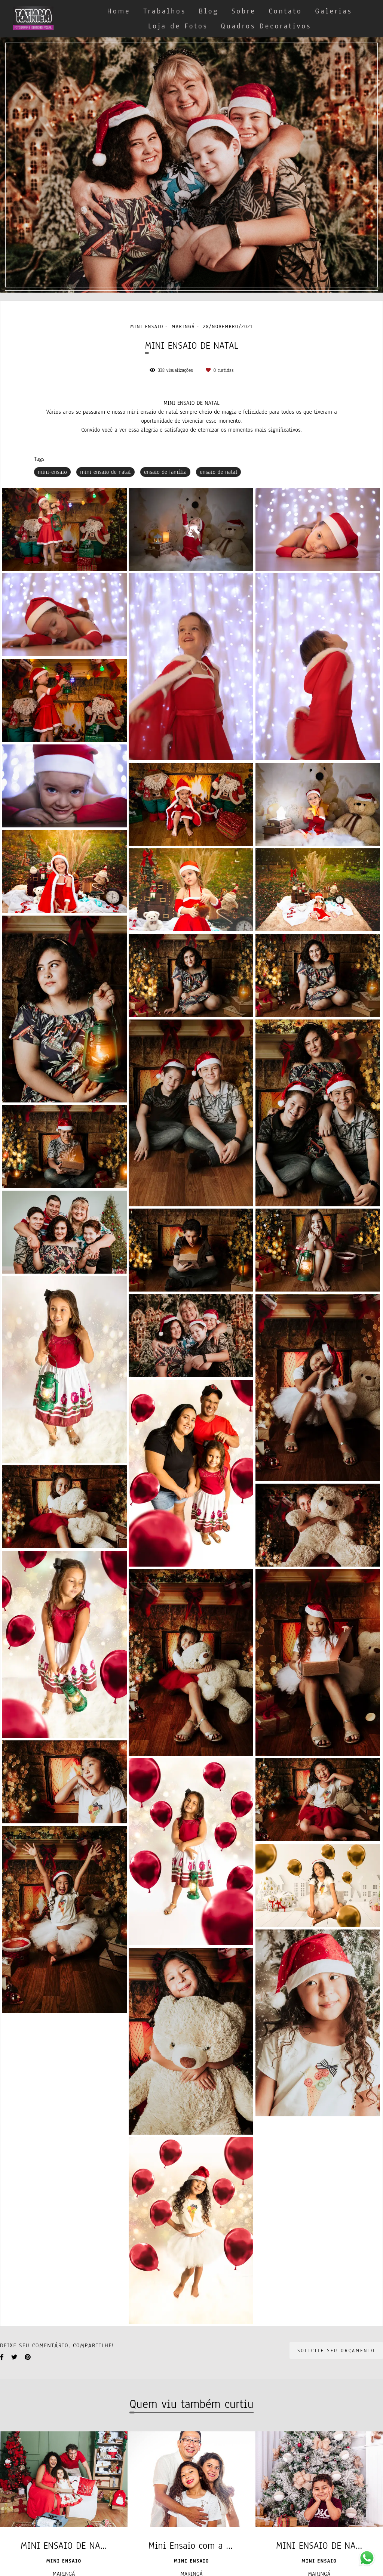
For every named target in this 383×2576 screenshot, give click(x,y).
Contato (285, 11)
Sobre (244, 11)
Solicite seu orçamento (336, 2350)
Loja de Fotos (178, 26)
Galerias (333, 11)
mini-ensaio (52, 472)
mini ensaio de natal (105, 472)
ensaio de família (165, 472)
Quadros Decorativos (266, 26)
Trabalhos (164, 11)
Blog (209, 11)
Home (119, 11)
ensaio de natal (218, 472)
